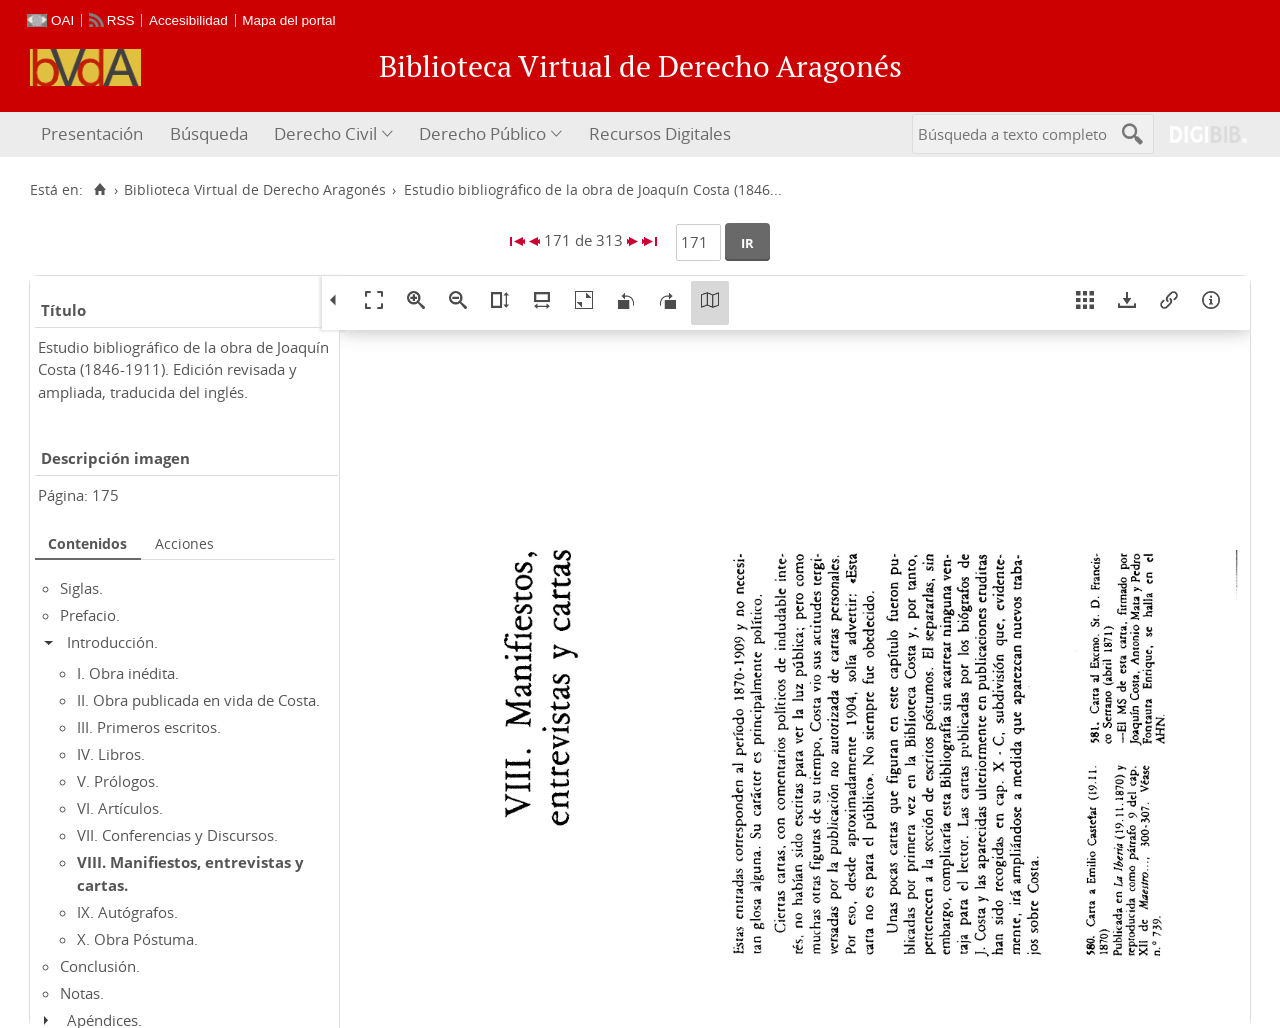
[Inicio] (99, 190)
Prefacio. (90, 615)
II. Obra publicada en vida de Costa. (198, 700)
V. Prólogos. (118, 781)
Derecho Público (482, 133)
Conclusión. (100, 966)
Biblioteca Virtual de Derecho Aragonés (255, 190)
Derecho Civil (325, 133)
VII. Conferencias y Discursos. (177, 835)
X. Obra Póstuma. (137, 939)
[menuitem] (94, 134)
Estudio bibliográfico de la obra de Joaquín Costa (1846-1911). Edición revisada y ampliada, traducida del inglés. (183, 369)
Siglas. (81, 588)
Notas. (82, 993)
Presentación (92, 133)
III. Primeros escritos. (149, 727)
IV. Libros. (111, 754)
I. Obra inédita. (128, 673)
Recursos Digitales (660, 133)
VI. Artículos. (120, 808)
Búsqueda (209, 133)
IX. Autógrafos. (127, 912)
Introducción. (112, 642)
